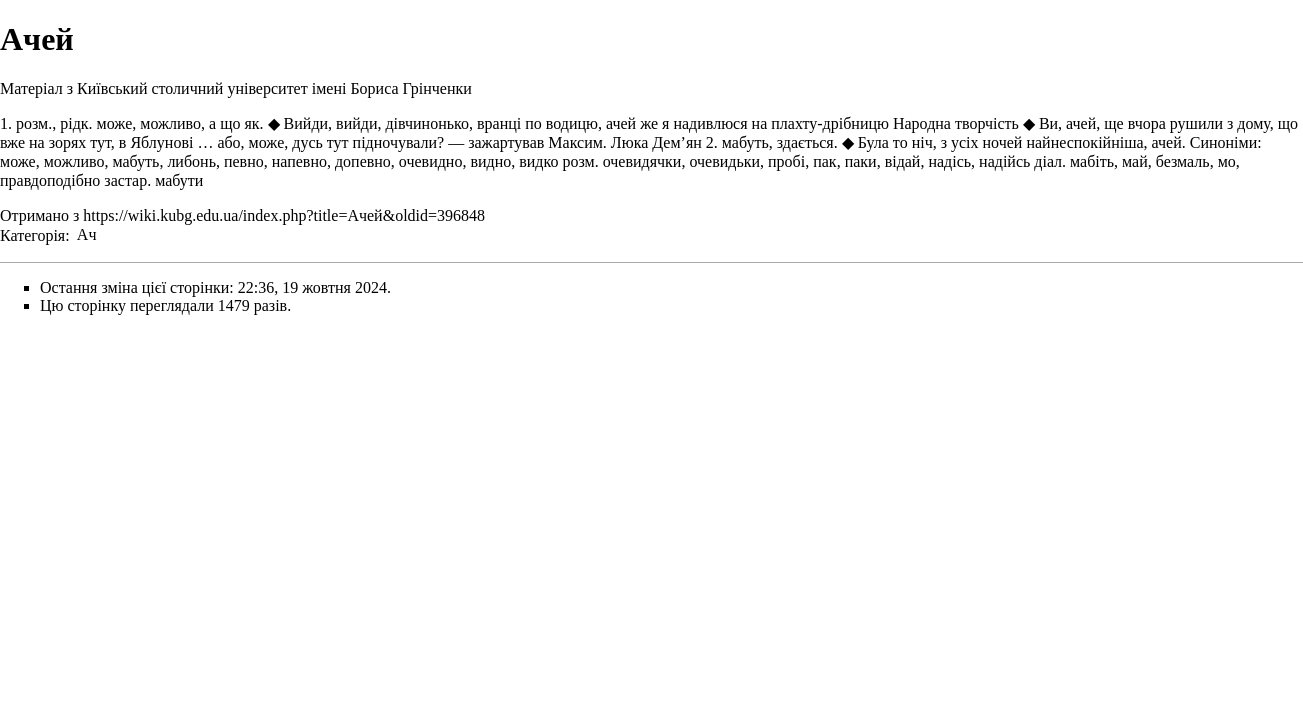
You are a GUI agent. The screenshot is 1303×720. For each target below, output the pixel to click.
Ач (87, 234)
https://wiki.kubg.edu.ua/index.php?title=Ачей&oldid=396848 (284, 215)
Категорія (32, 234)
